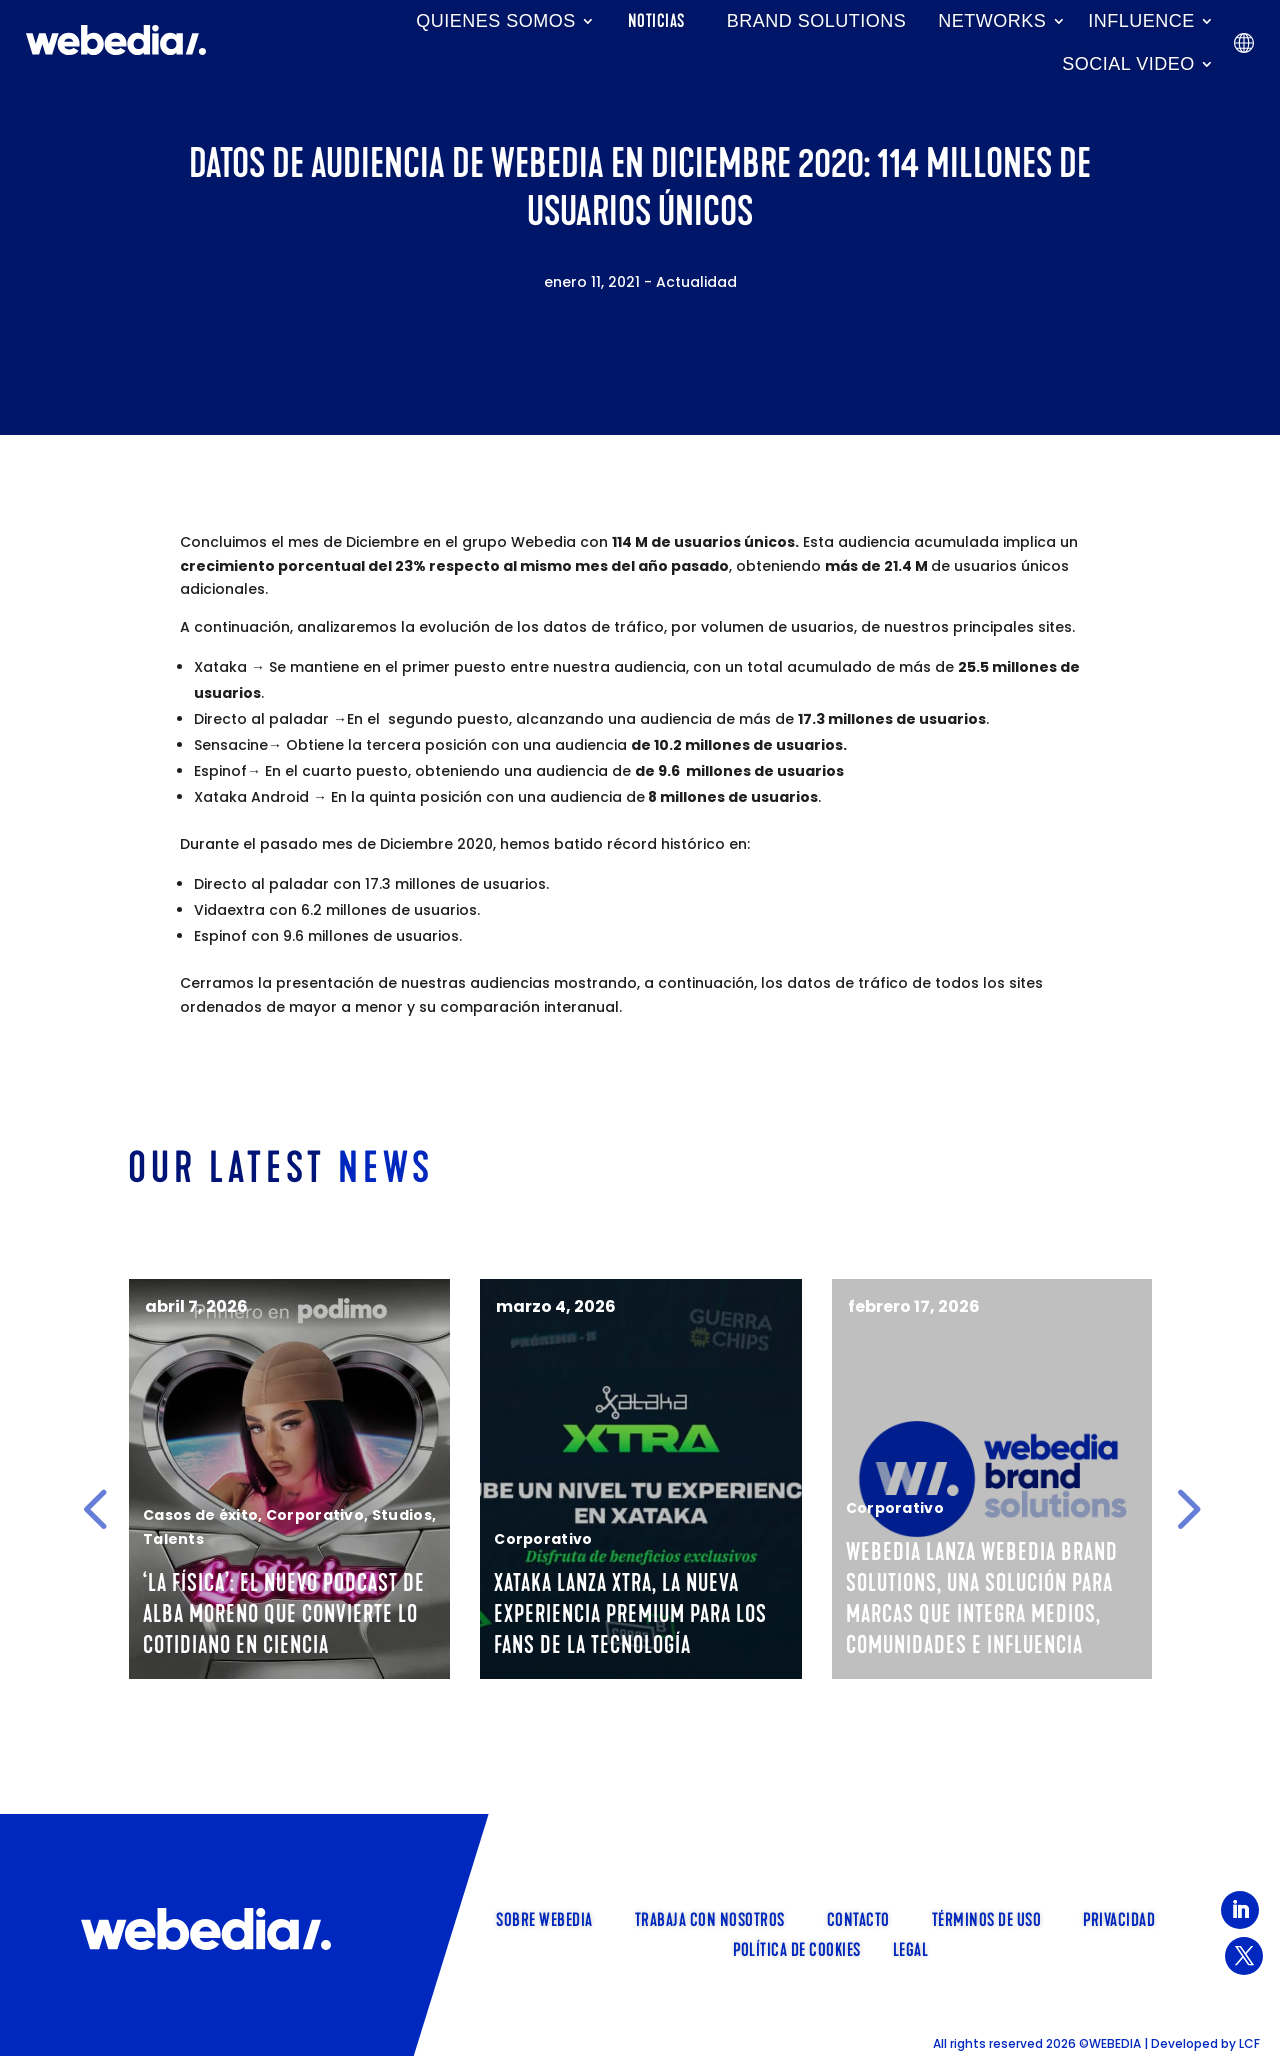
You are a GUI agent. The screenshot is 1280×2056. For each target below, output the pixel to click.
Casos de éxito (311, 1515)
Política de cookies (797, 1948)
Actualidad (696, 282)
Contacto (858, 1918)
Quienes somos (496, 21)
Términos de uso (987, 1918)
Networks (992, 21)
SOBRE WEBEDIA (544, 1918)
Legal (911, 1948)
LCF (1249, 2043)
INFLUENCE (1141, 21)
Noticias (656, 21)
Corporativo (426, 1515)
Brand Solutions (817, 21)
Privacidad (1119, 1918)
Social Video (1128, 64)
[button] (95, 1509)
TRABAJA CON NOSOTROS (710, 1918)
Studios (513, 1515)
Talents (134, 1570)
